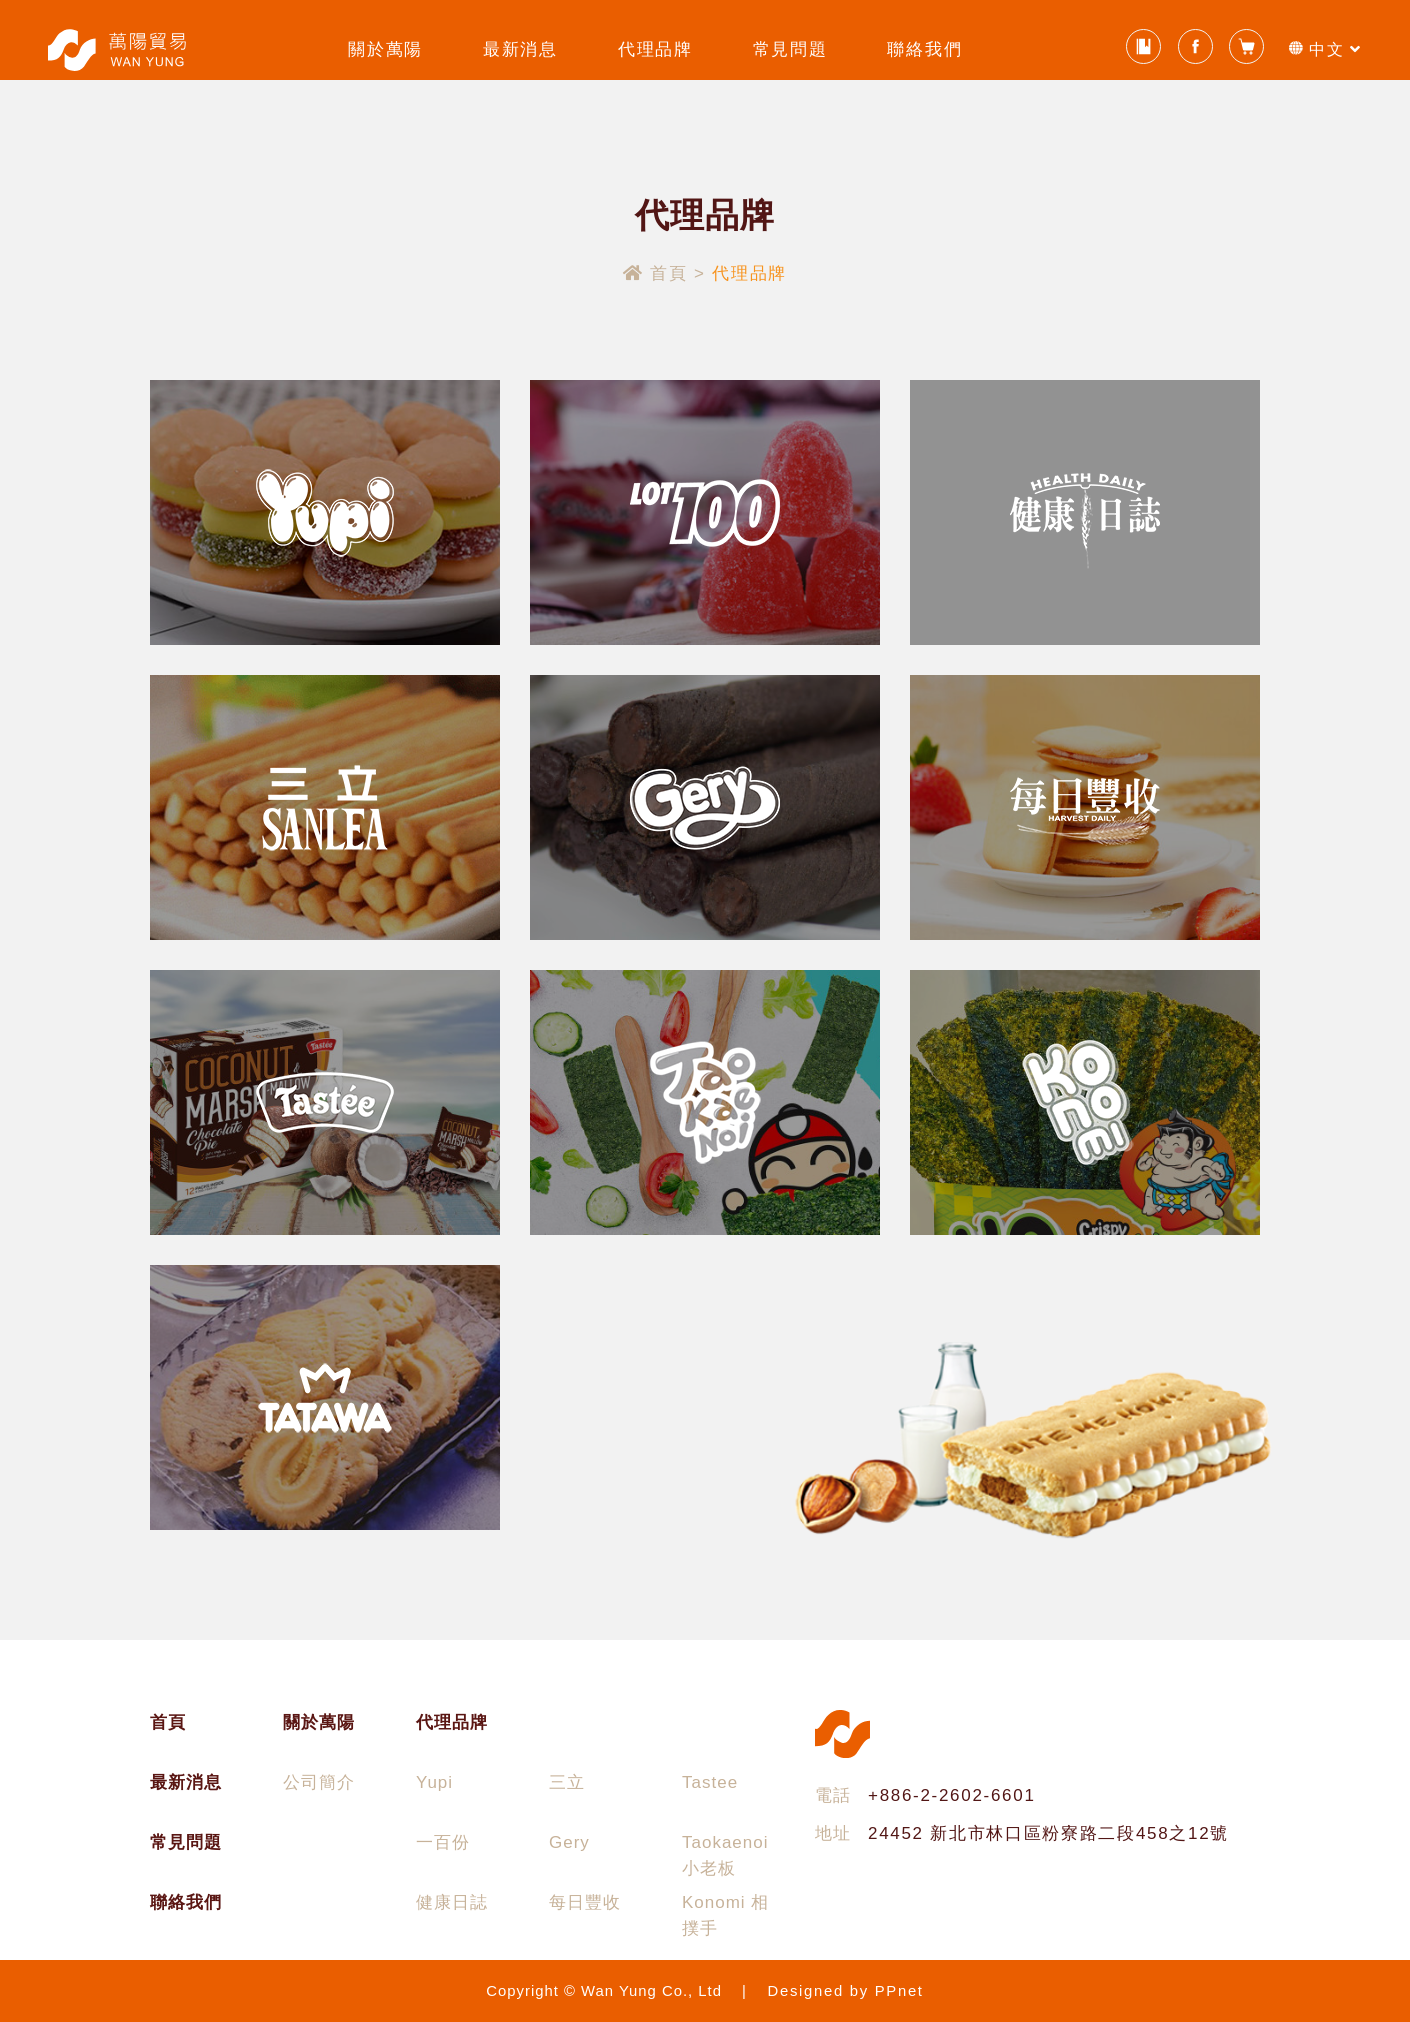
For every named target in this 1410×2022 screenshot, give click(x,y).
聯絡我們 (924, 49)
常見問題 (790, 49)
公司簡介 (319, 1782)
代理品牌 (655, 49)
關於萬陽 (385, 49)
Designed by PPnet (846, 1991)
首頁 (658, 273)
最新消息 (520, 49)
